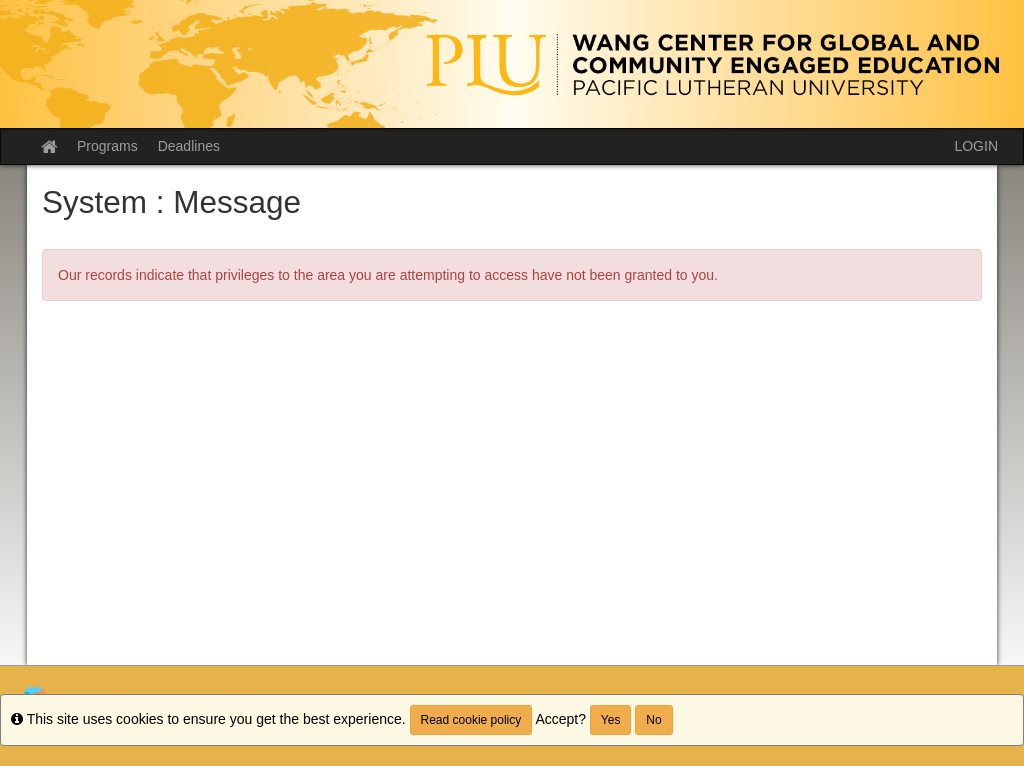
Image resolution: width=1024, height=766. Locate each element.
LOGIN (976, 146)
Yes (611, 720)
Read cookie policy (471, 720)
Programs (107, 146)
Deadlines (189, 146)
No (653, 720)
